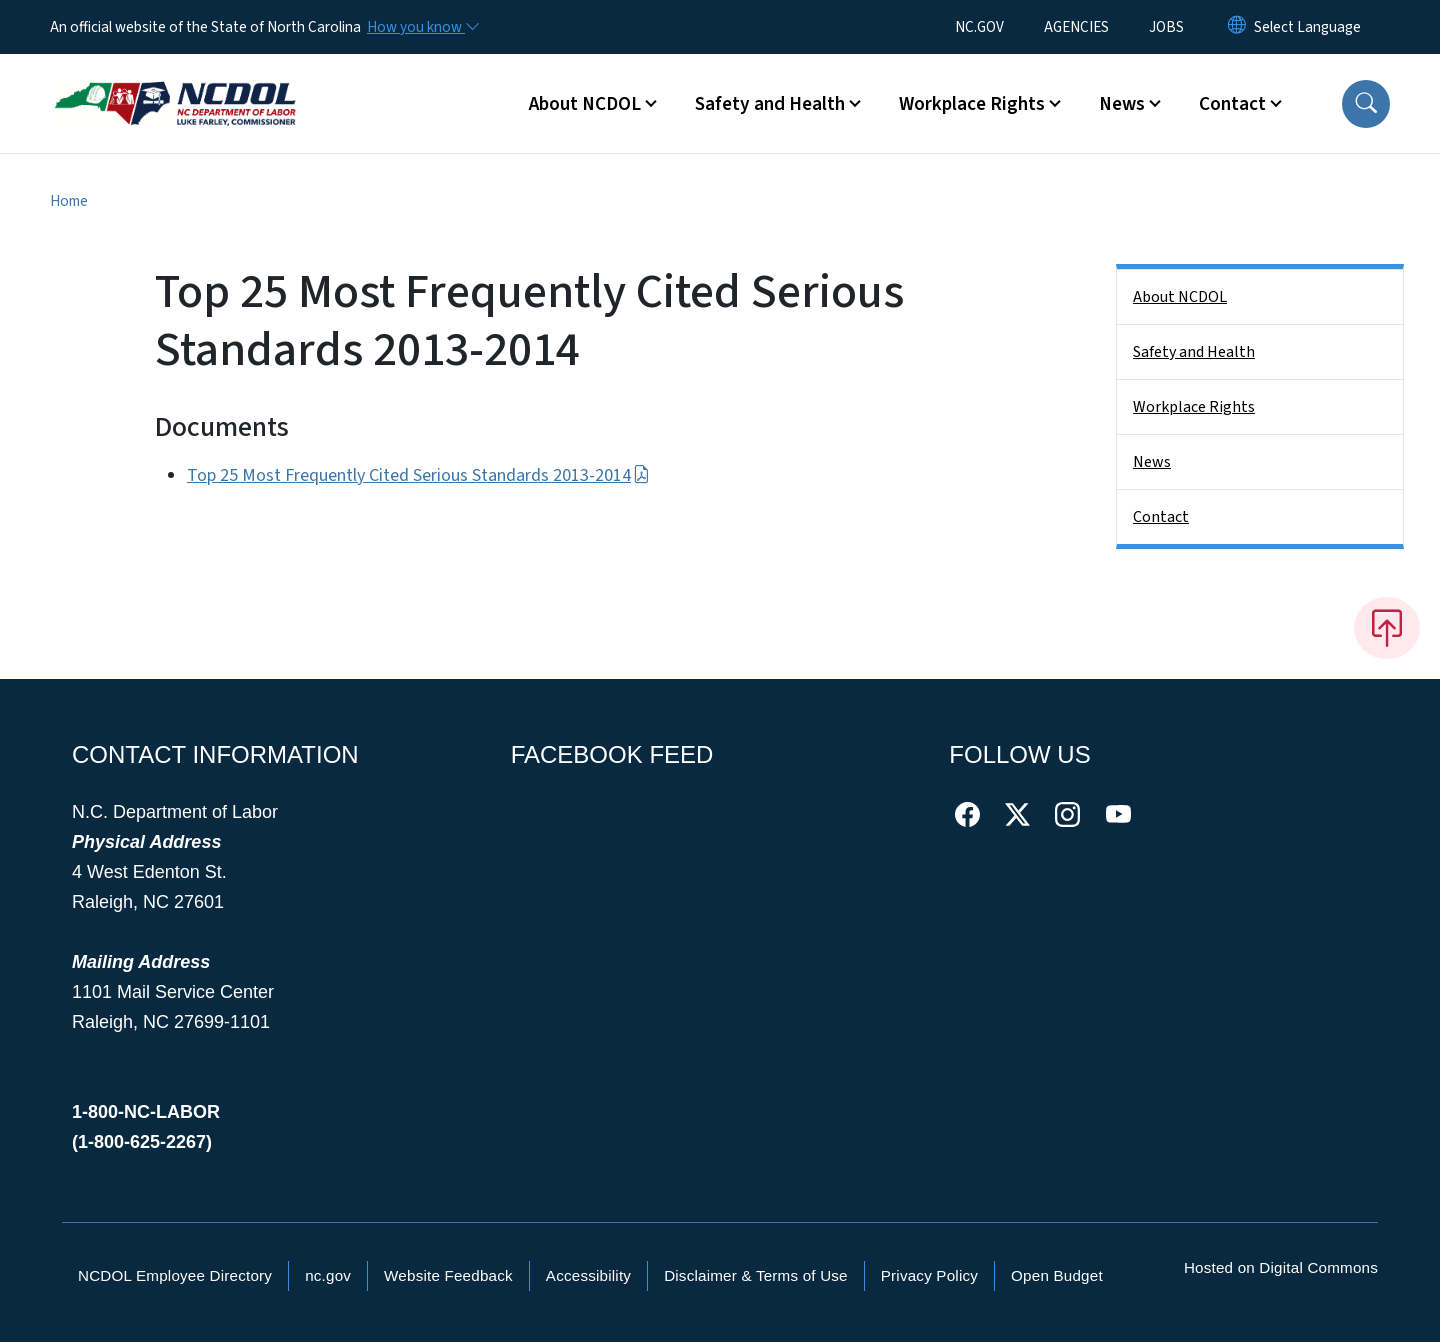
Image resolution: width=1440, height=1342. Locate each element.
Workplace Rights (1194, 407)
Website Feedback (448, 1275)
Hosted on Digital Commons (1281, 1267)
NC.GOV (979, 27)
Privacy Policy (929, 1275)
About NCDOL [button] (585, 104)
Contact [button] (1232, 104)
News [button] (1122, 104)
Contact (1161, 517)
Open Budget (1057, 1275)
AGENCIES (1076, 27)
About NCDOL (1180, 297)
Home (69, 201)
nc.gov (328, 1275)
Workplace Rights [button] (972, 104)
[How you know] (422, 27)
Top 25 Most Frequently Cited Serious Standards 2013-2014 (418, 475)
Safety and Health (1194, 352)
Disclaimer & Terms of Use (756, 1275)
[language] (1307, 27)
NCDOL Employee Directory (175, 1275)
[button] (1366, 104)
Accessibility (588, 1275)
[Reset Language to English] (1237, 27)
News (1152, 462)
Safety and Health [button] (770, 104)
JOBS (1166, 27)
